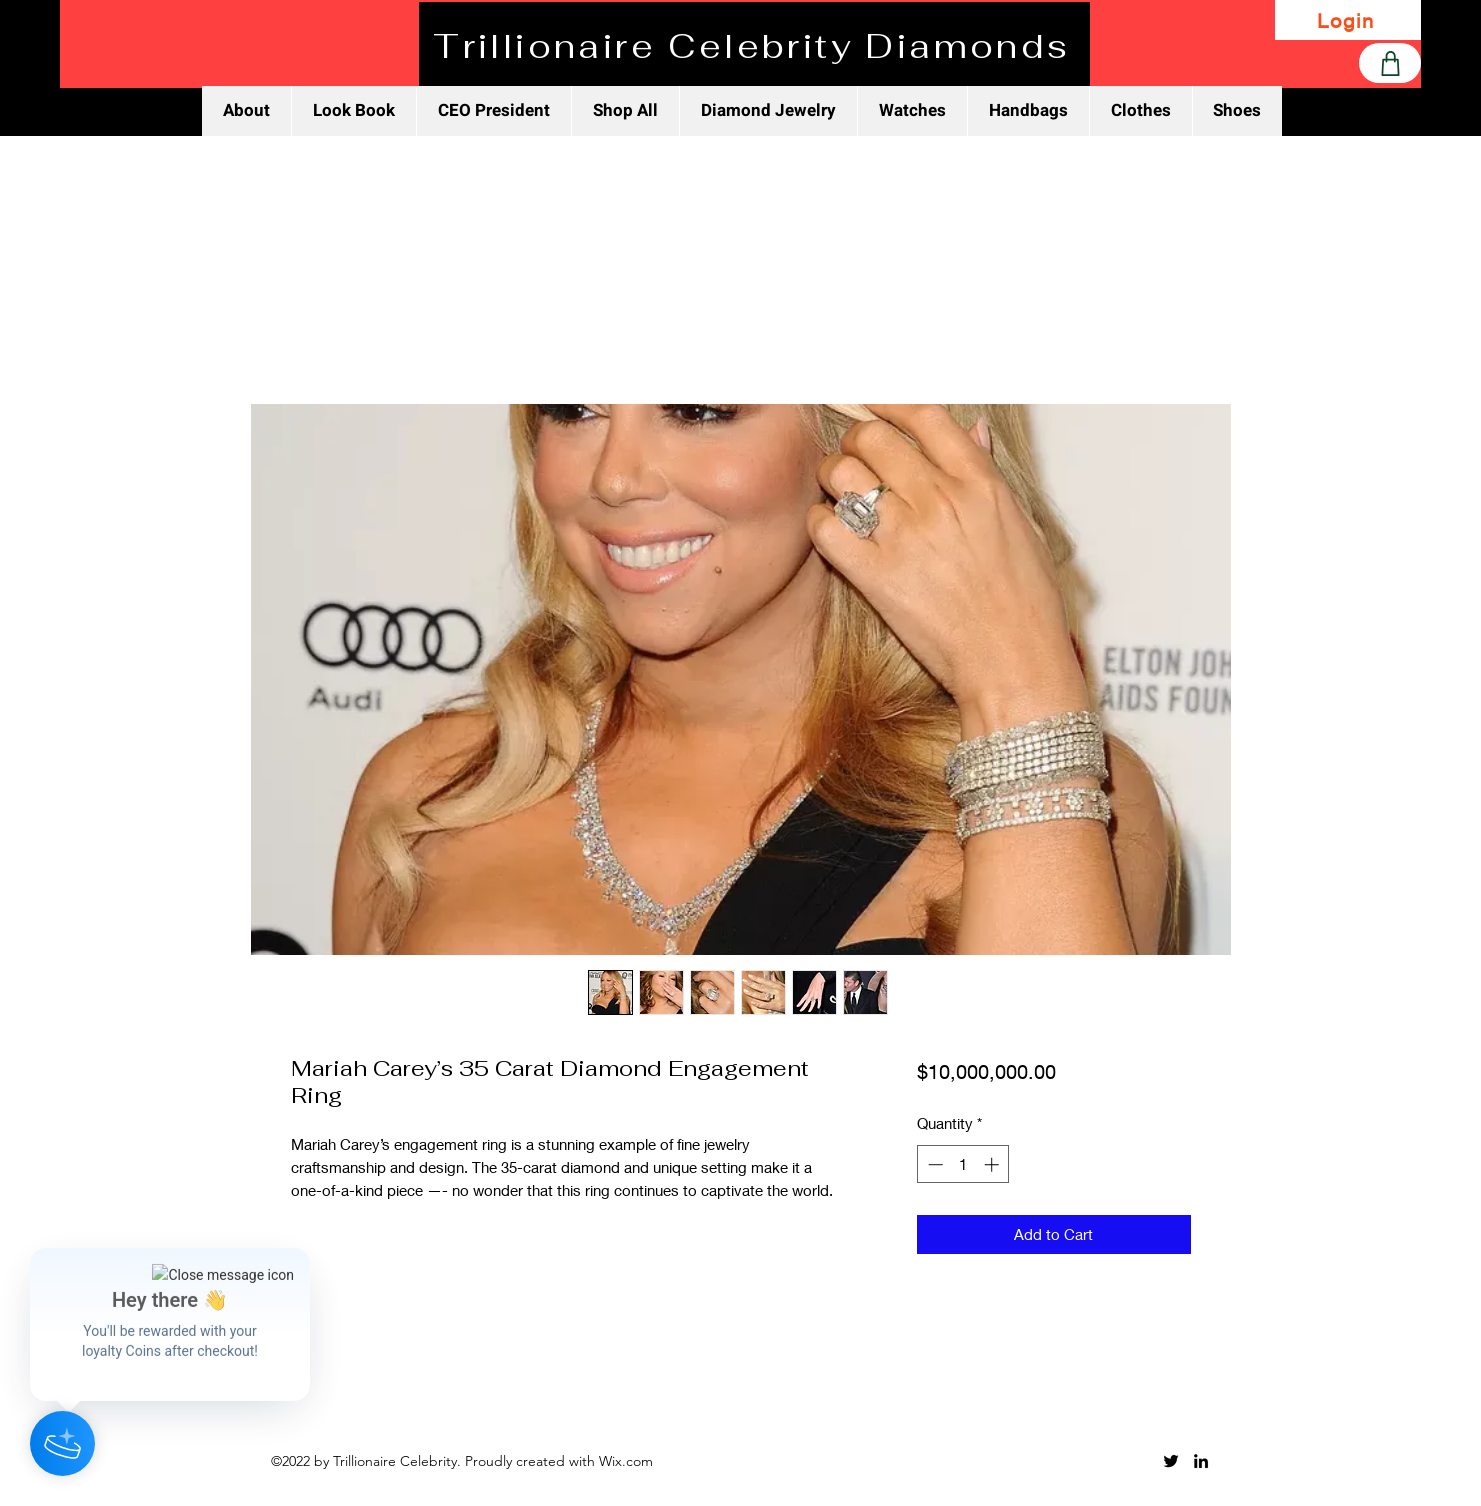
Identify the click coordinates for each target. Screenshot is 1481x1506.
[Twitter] (1171, 1461)
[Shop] (1390, 63)
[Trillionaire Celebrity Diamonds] (754, 46)
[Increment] (993, 1164)
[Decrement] (933, 1164)
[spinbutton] (963, 1164)
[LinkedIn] (1201, 1461)
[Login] (1348, 20)
